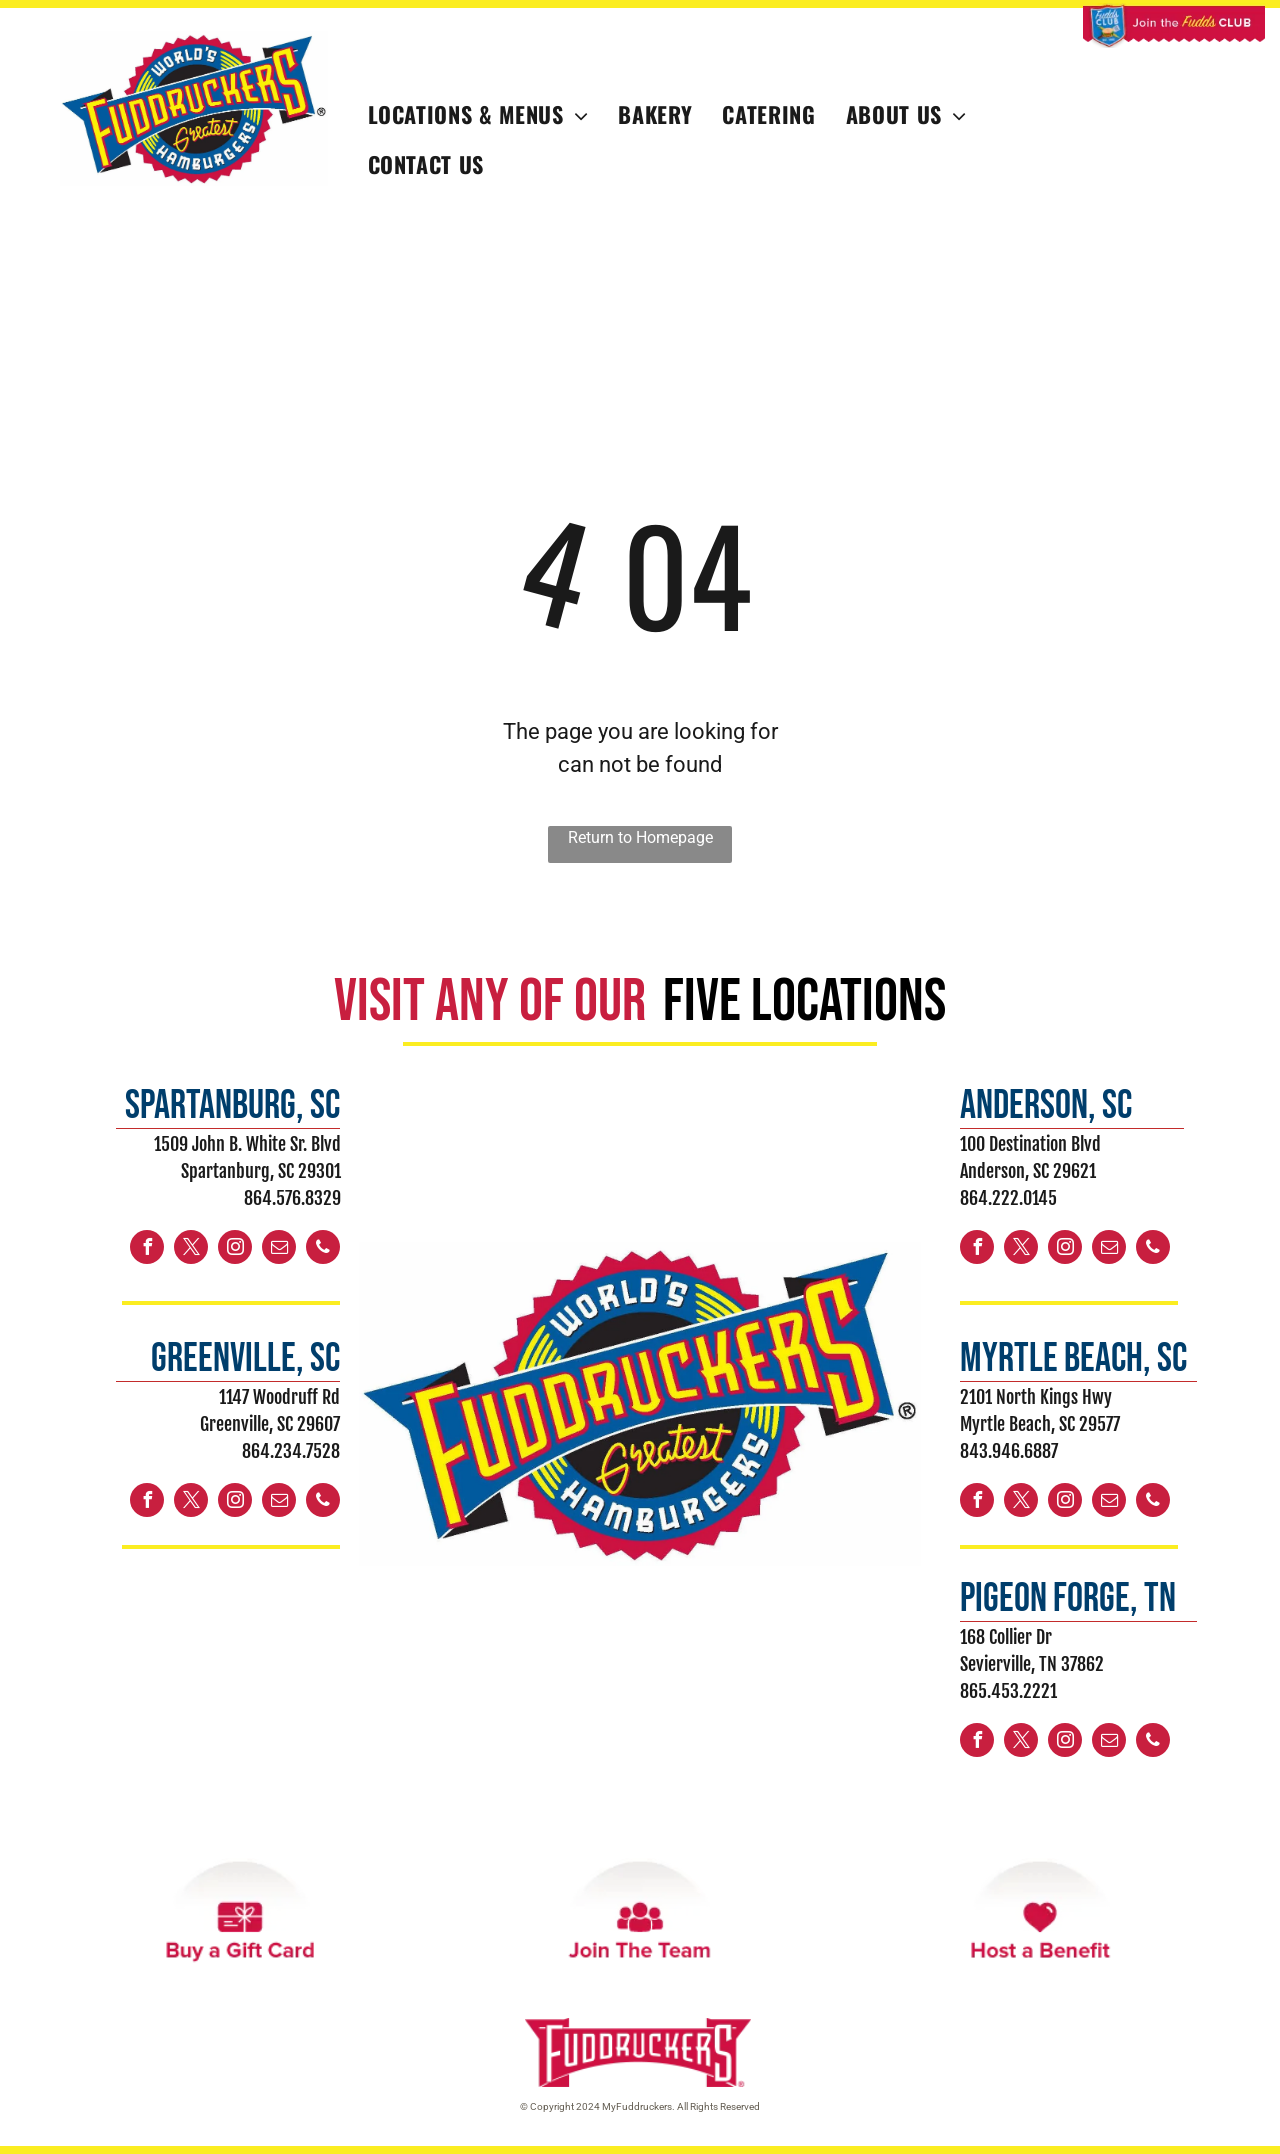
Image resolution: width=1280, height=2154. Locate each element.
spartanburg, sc (232, 1106)
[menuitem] (478, 115)
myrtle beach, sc (1073, 1359)
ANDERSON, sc (1046, 1106)
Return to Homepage (640, 837)
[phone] (323, 1249)
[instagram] (235, 1249)
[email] (279, 1249)
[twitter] (191, 1249)
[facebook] (147, 1249)
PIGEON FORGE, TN (1068, 1599)
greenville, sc (245, 1359)
